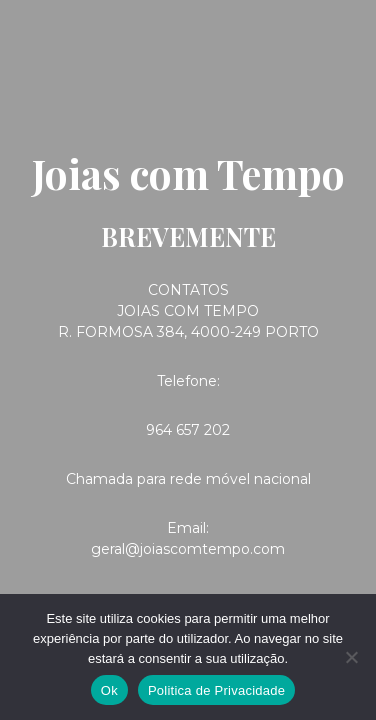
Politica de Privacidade (216, 690)
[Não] (351, 657)
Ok (109, 690)
